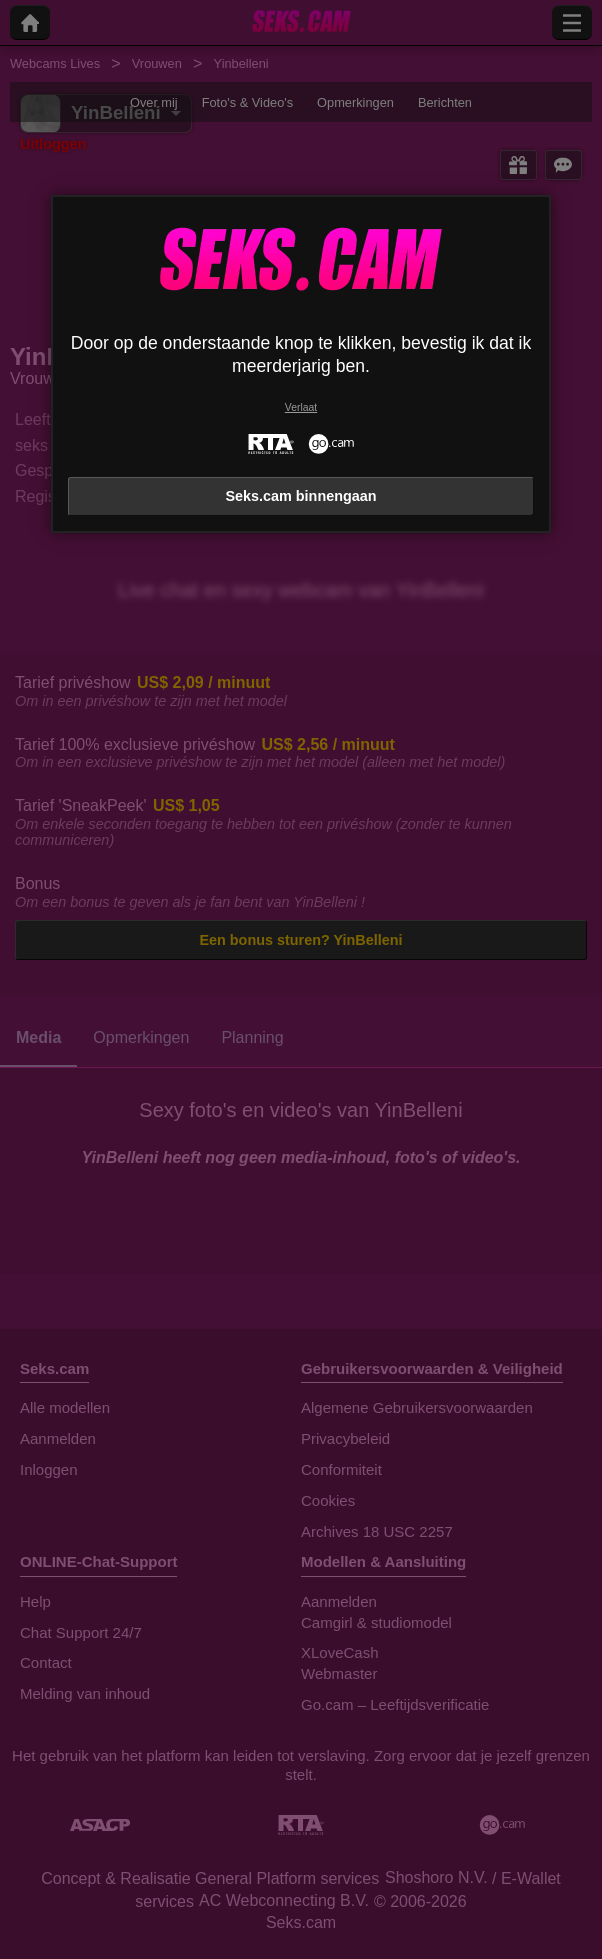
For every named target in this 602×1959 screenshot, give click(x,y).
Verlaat (301, 407)
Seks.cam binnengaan (300, 496)
